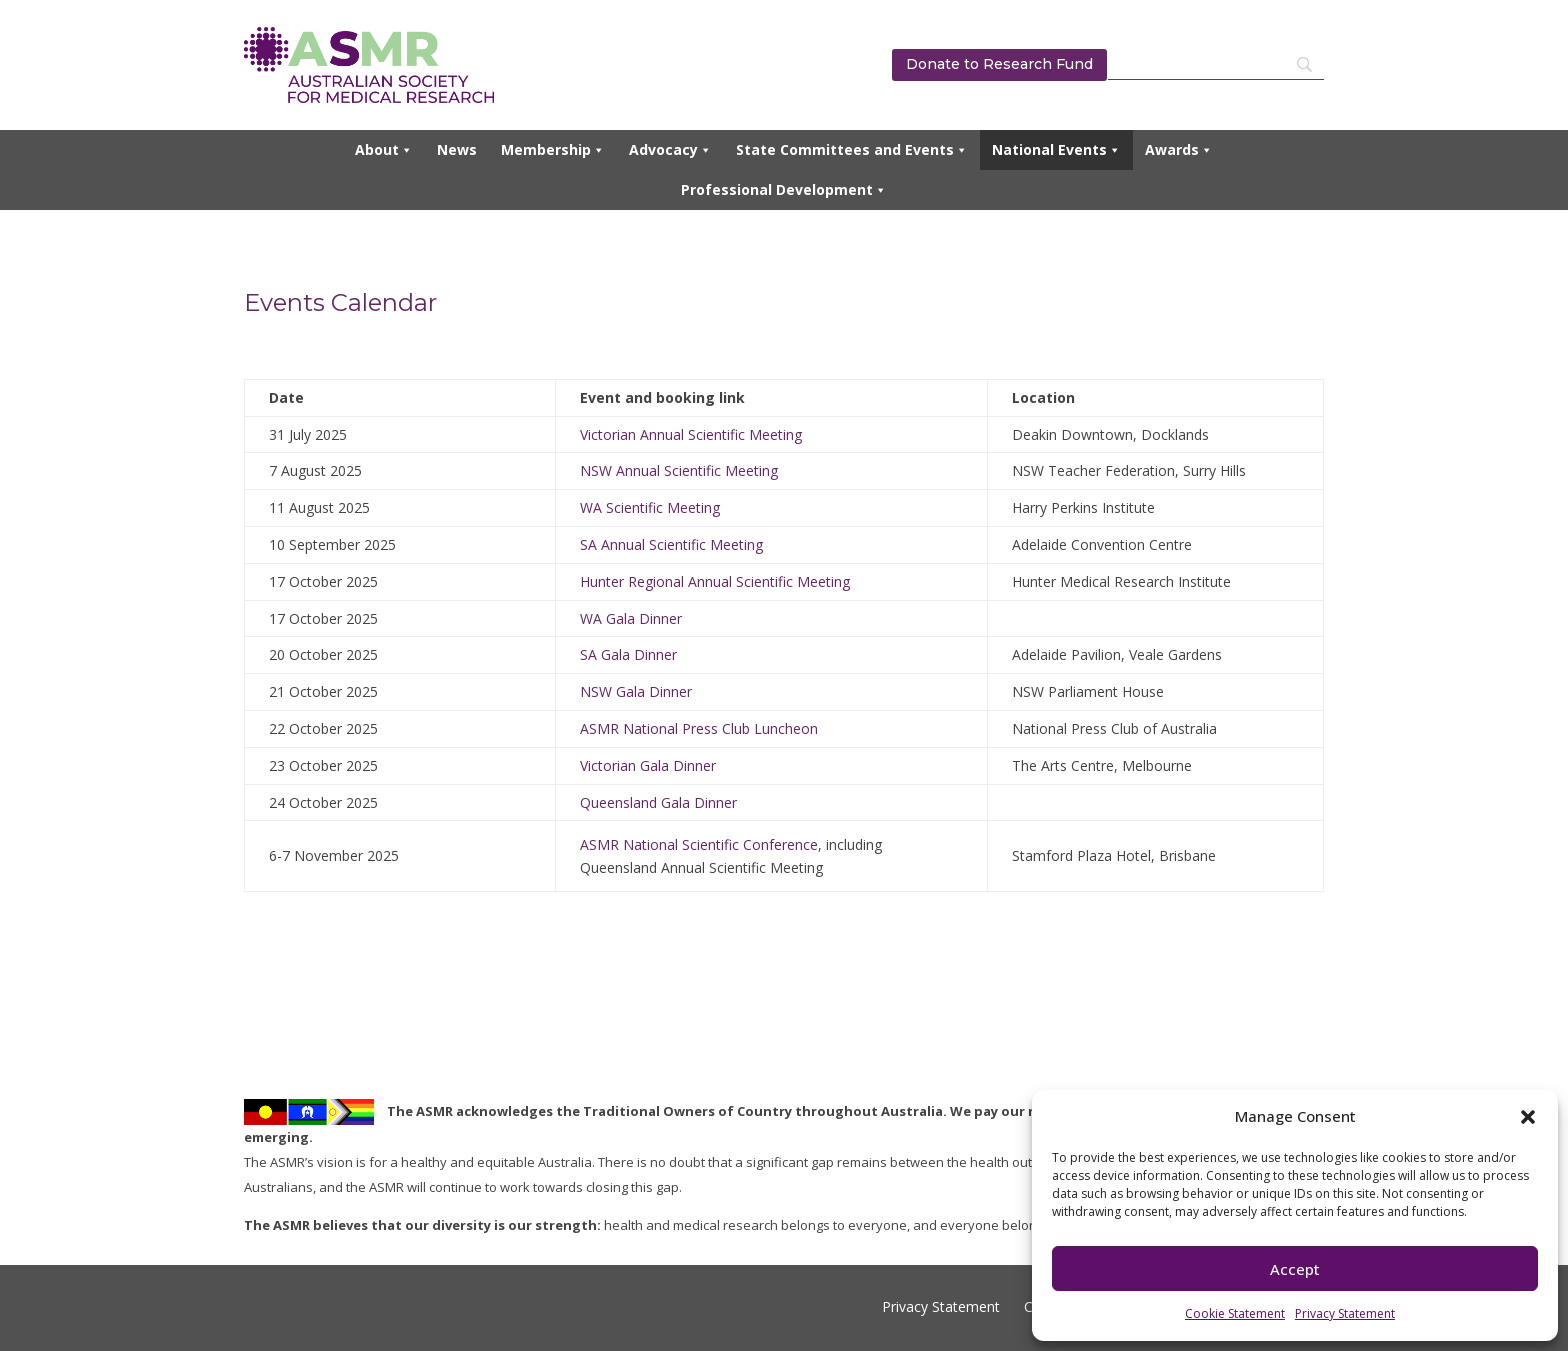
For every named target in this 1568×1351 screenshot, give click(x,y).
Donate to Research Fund (999, 64)
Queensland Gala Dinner (658, 802)
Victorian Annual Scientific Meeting (691, 434)
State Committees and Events (852, 150)
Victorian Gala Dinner (648, 765)
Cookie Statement (1235, 1313)
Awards (1179, 150)
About (384, 150)
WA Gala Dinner (631, 618)
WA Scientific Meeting (650, 507)
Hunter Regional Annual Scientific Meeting (715, 581)
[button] (1528, 1117)
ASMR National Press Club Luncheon (699, 728)
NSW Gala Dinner (636, 691)
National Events (1056, 150)
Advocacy (670, 150)
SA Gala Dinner (628, 654)
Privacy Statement (1345, 1313)
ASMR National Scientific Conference (699, 844)
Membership (553, 150)
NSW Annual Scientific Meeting (679, 470)
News (457, 149)
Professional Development (784, 190)
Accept (1295, 1269)
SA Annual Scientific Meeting (671, 544)
